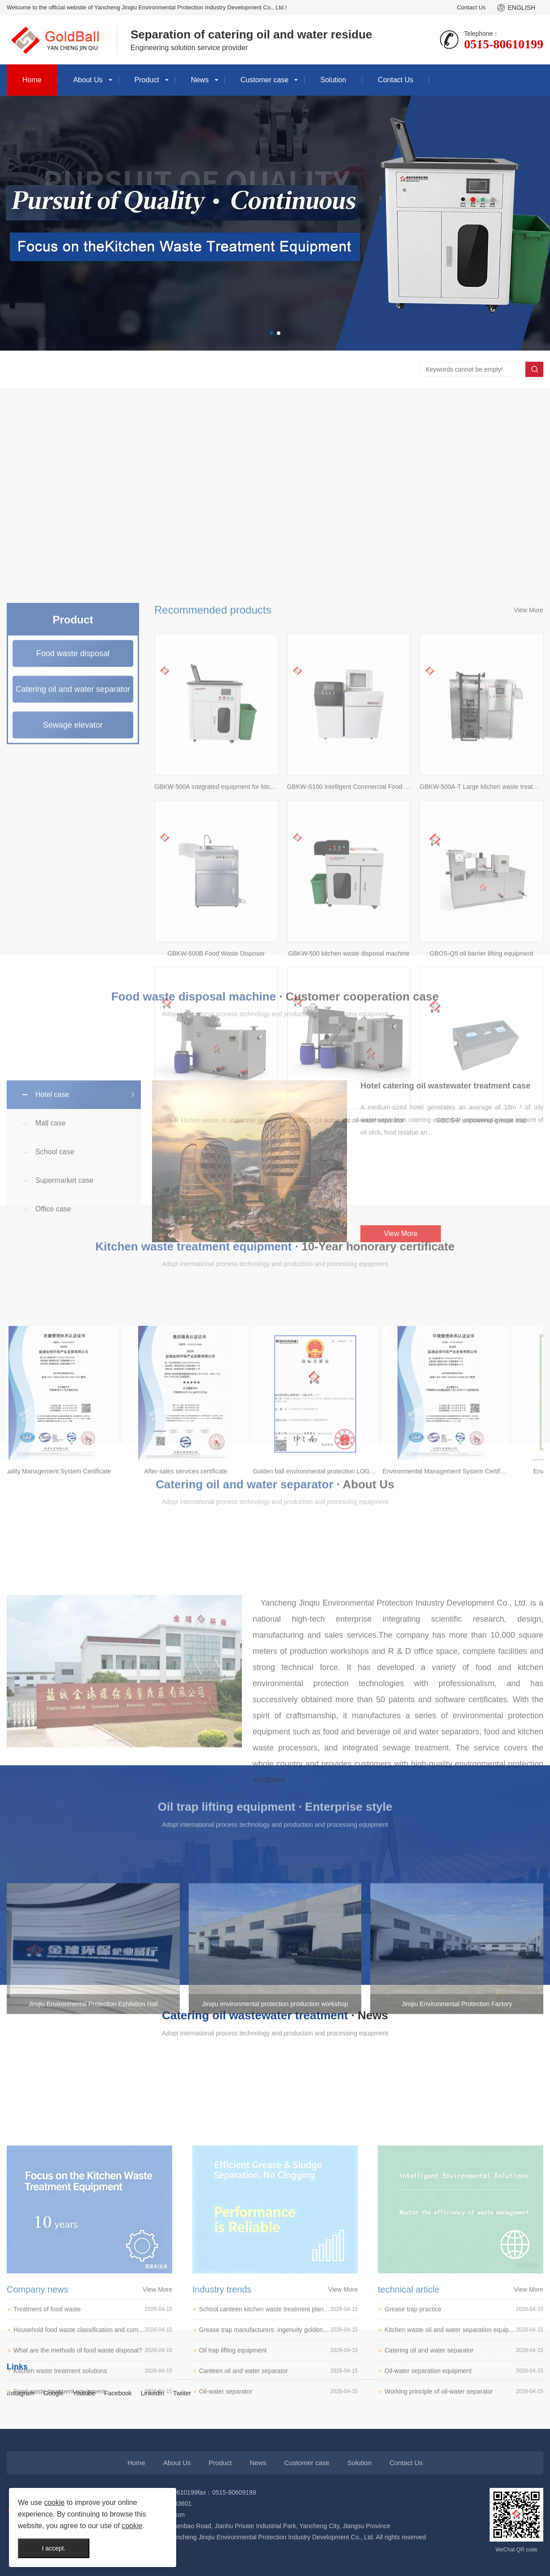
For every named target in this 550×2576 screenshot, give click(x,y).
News (200, 80)
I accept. (54, 2548)
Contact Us (471, 7)
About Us (88, 80)
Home (32, 80)
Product (147, 80)
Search (534, 369)
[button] (271, 333)
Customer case (265, 80)
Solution (333, 80)
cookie (54, 2502)
